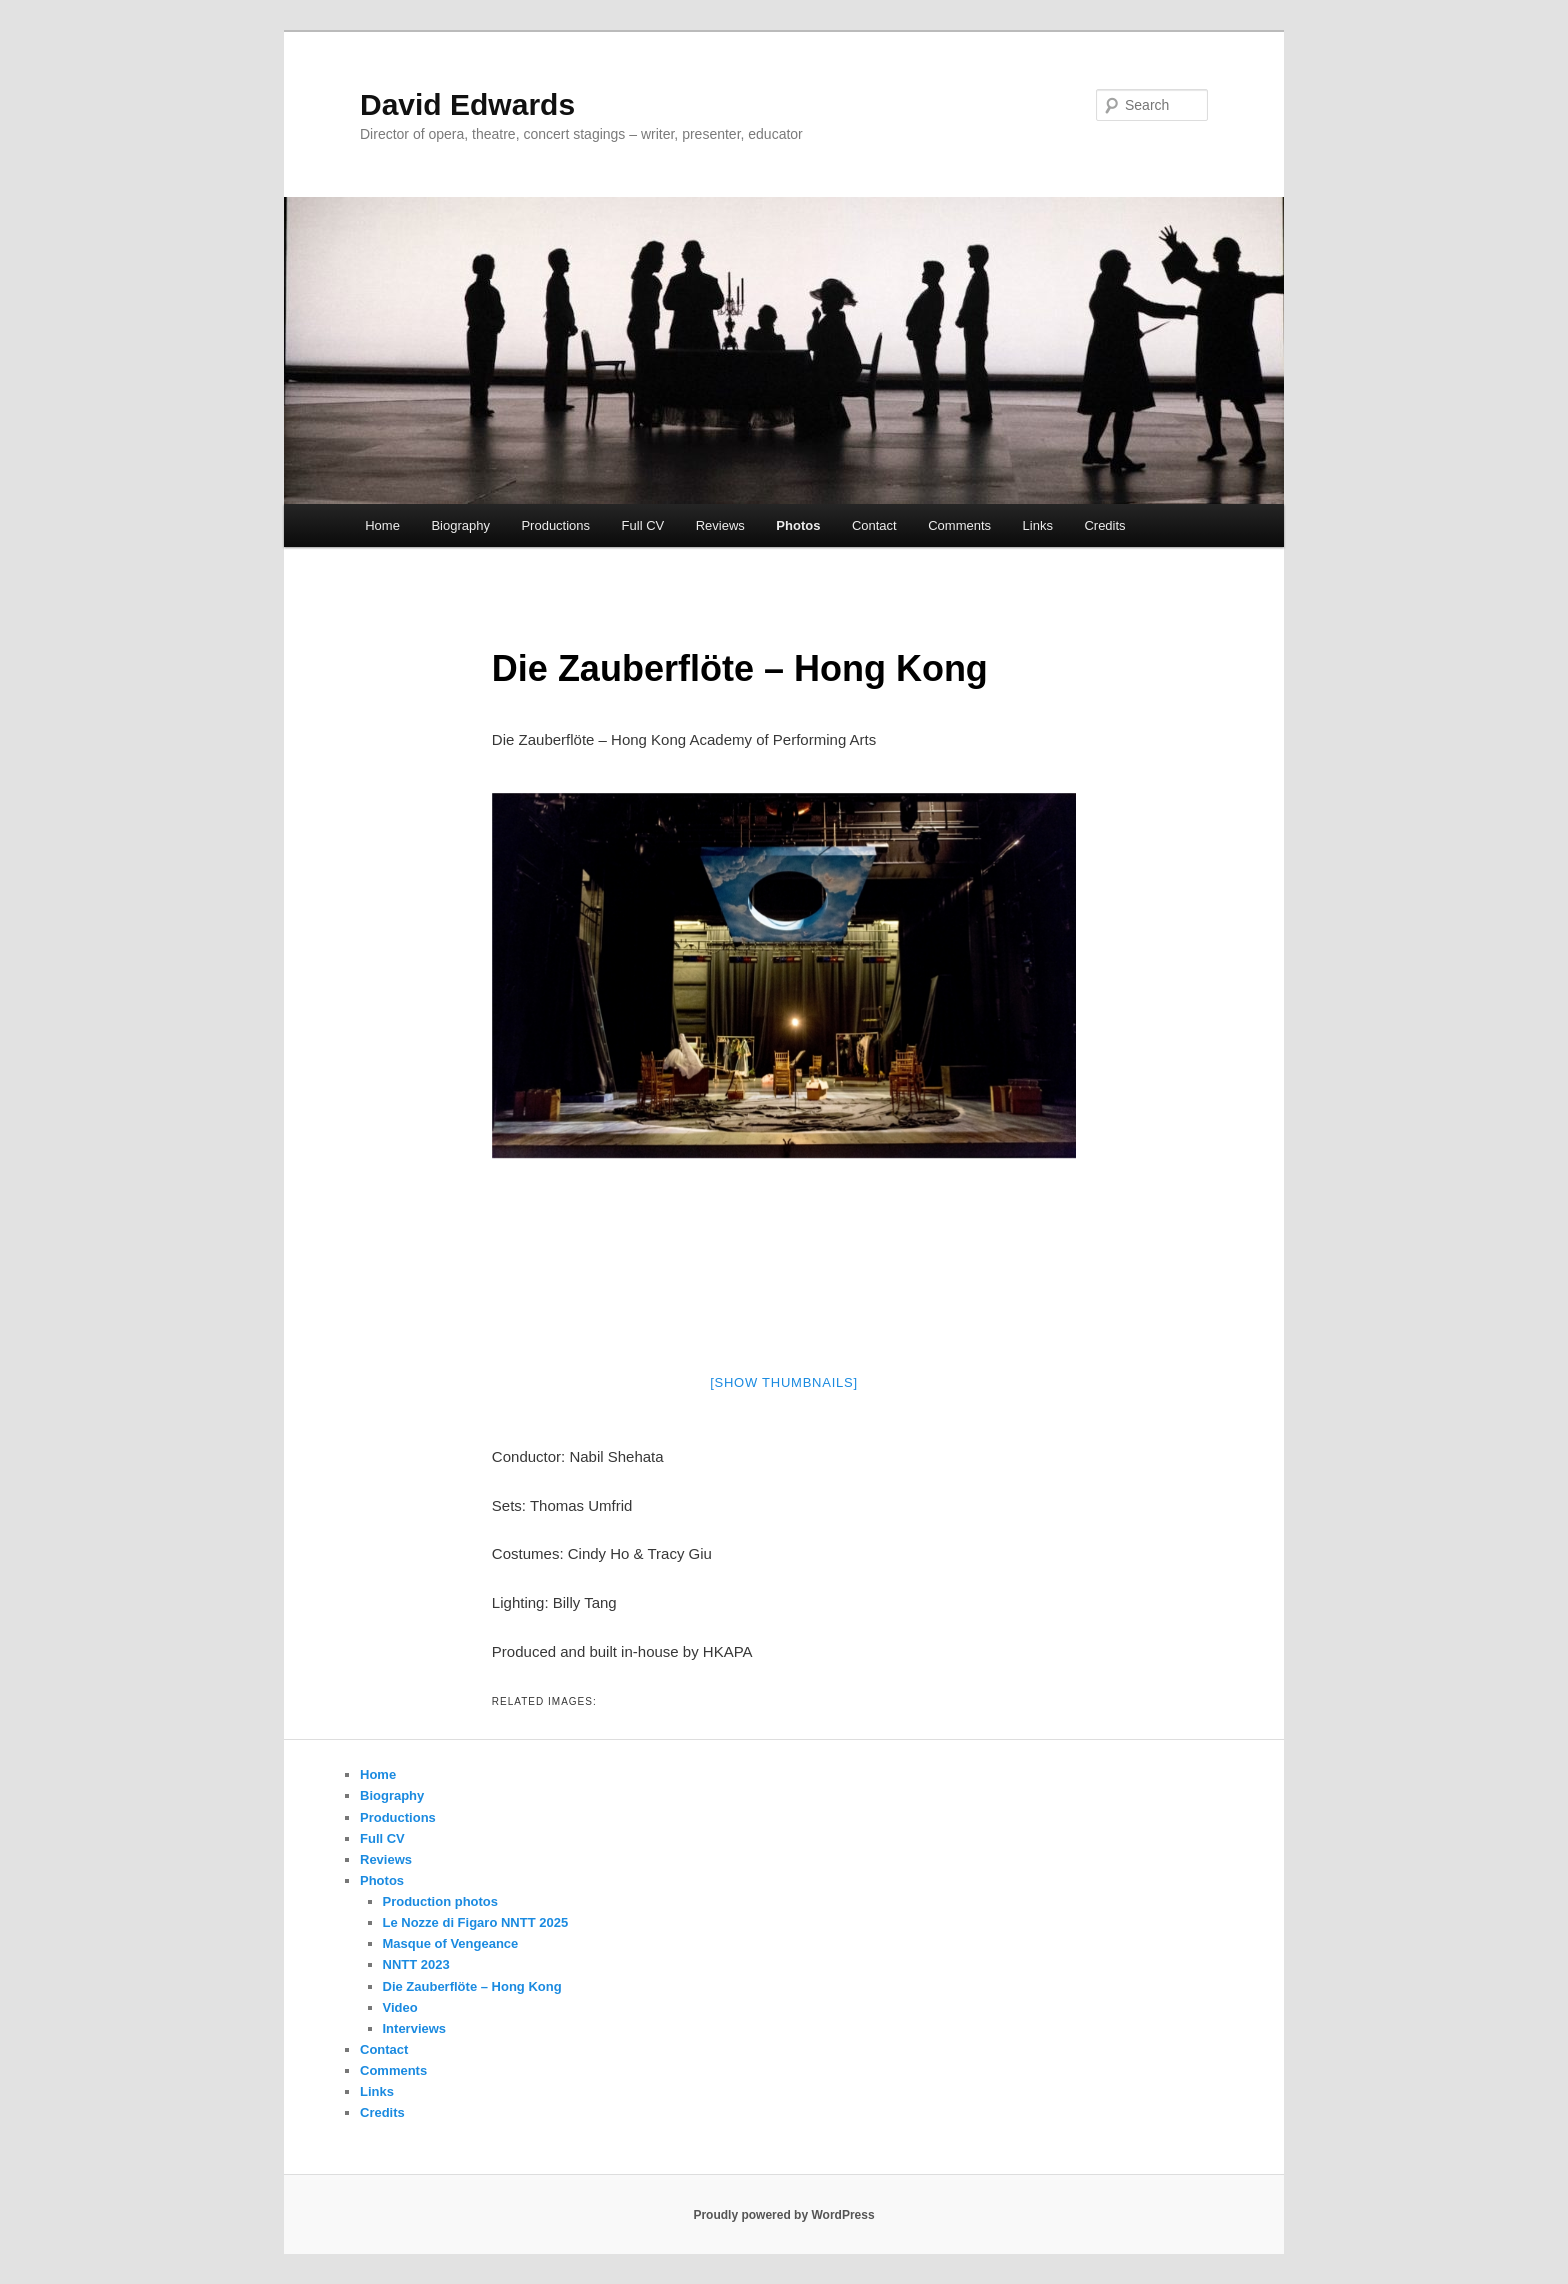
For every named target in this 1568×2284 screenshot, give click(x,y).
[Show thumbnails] (784, 1382)
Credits (1104, 525)
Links (1038, 525)
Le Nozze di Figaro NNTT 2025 (476, 1922)
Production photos (441, 1901)
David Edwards (467, 104)
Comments (959, 525)
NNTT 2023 (416, 1964)
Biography (460, 525)
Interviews (415, 2028)
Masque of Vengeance (451, 1943)
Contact (874, 525)
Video (400, 2007)
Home (382, 525)
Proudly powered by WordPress (783, 2215)
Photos (798, 525)
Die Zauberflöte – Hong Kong (472, 1986)
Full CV (643, 525)
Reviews (720, 525)
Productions (555, 525)
